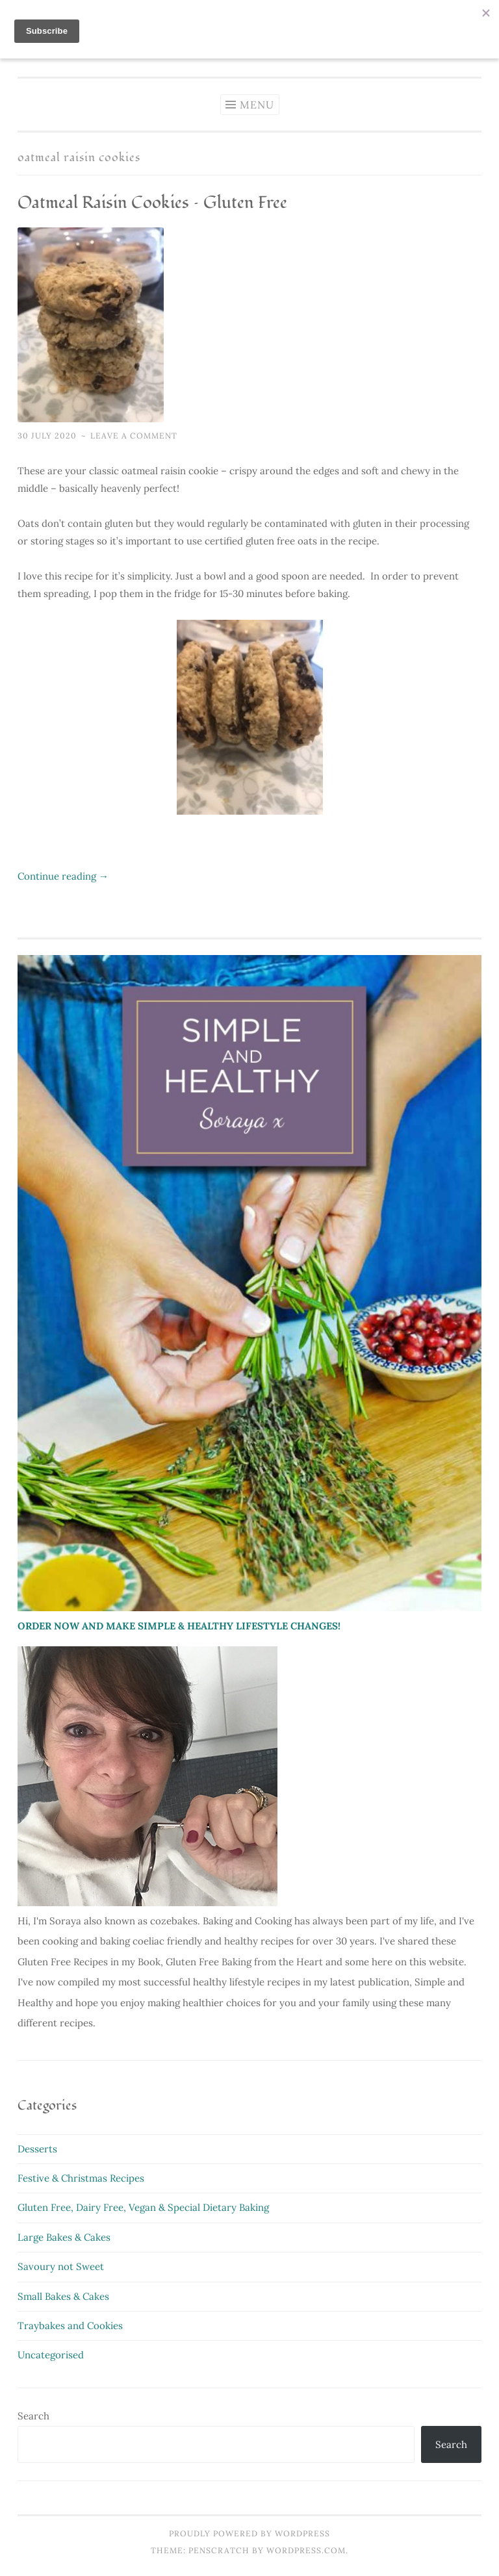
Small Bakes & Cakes (63, 2296)
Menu (257, 104)
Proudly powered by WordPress (249, 2533)
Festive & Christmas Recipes (81, 2178)
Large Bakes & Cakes (64, 2237)
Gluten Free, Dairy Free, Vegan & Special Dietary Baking (143, 2207)
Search (33, 2416)
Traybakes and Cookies (70, 2325)
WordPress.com (306, 2550)
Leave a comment (133, 435)
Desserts (37, 2149)
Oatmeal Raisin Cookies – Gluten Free (152, 202)
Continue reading (63, 876)
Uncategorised (51, 2355)
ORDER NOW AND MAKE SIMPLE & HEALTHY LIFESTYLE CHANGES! (179, 1626)
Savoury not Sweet (61, 2266)
